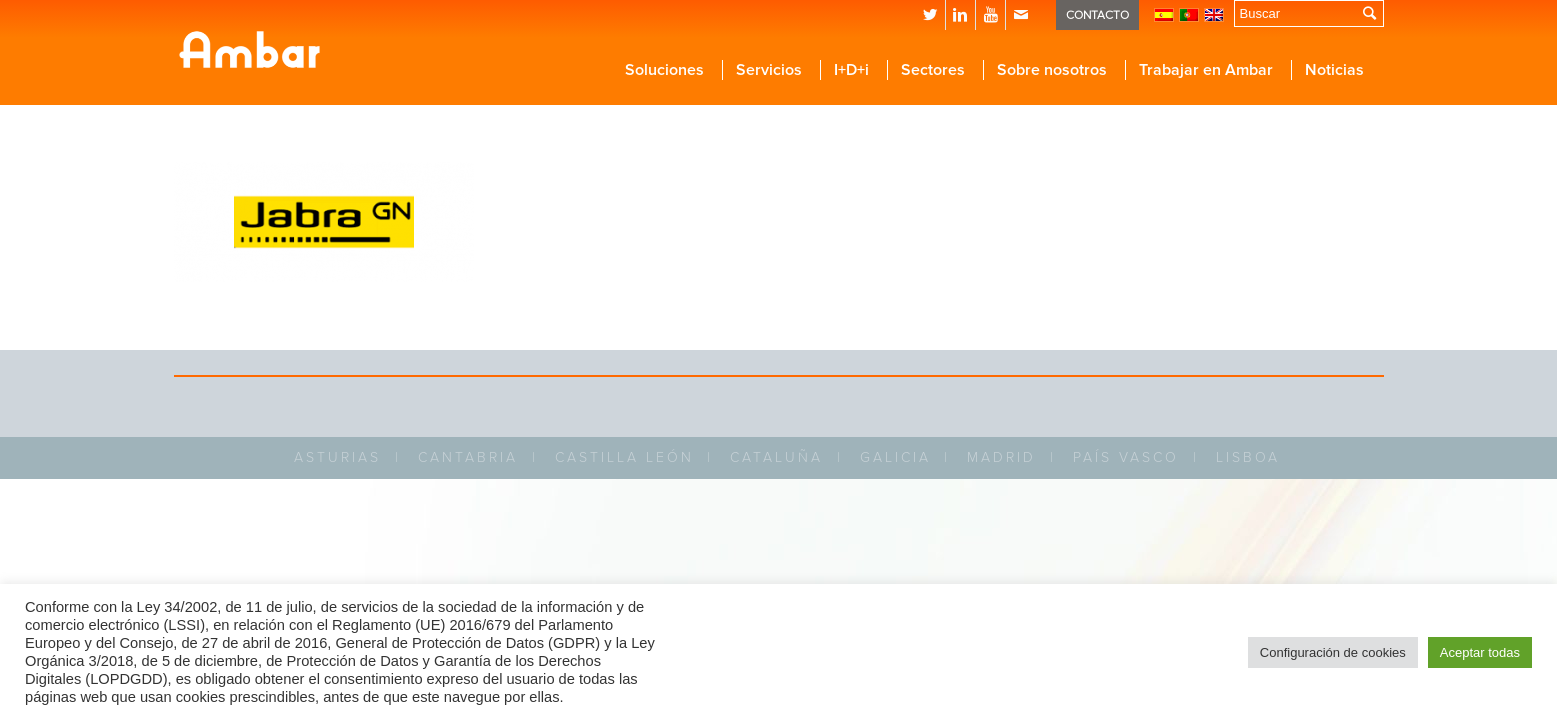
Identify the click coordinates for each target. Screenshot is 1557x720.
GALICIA (895, 457)
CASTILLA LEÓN (624, 457)
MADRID (1001, 457)
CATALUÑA (776, 457)
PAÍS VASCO (1126, 457)
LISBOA (1248, 457)
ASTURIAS (337, 457)
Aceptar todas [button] (1480, 652)
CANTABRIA (468, 457)
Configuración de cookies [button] (1333, 652)
